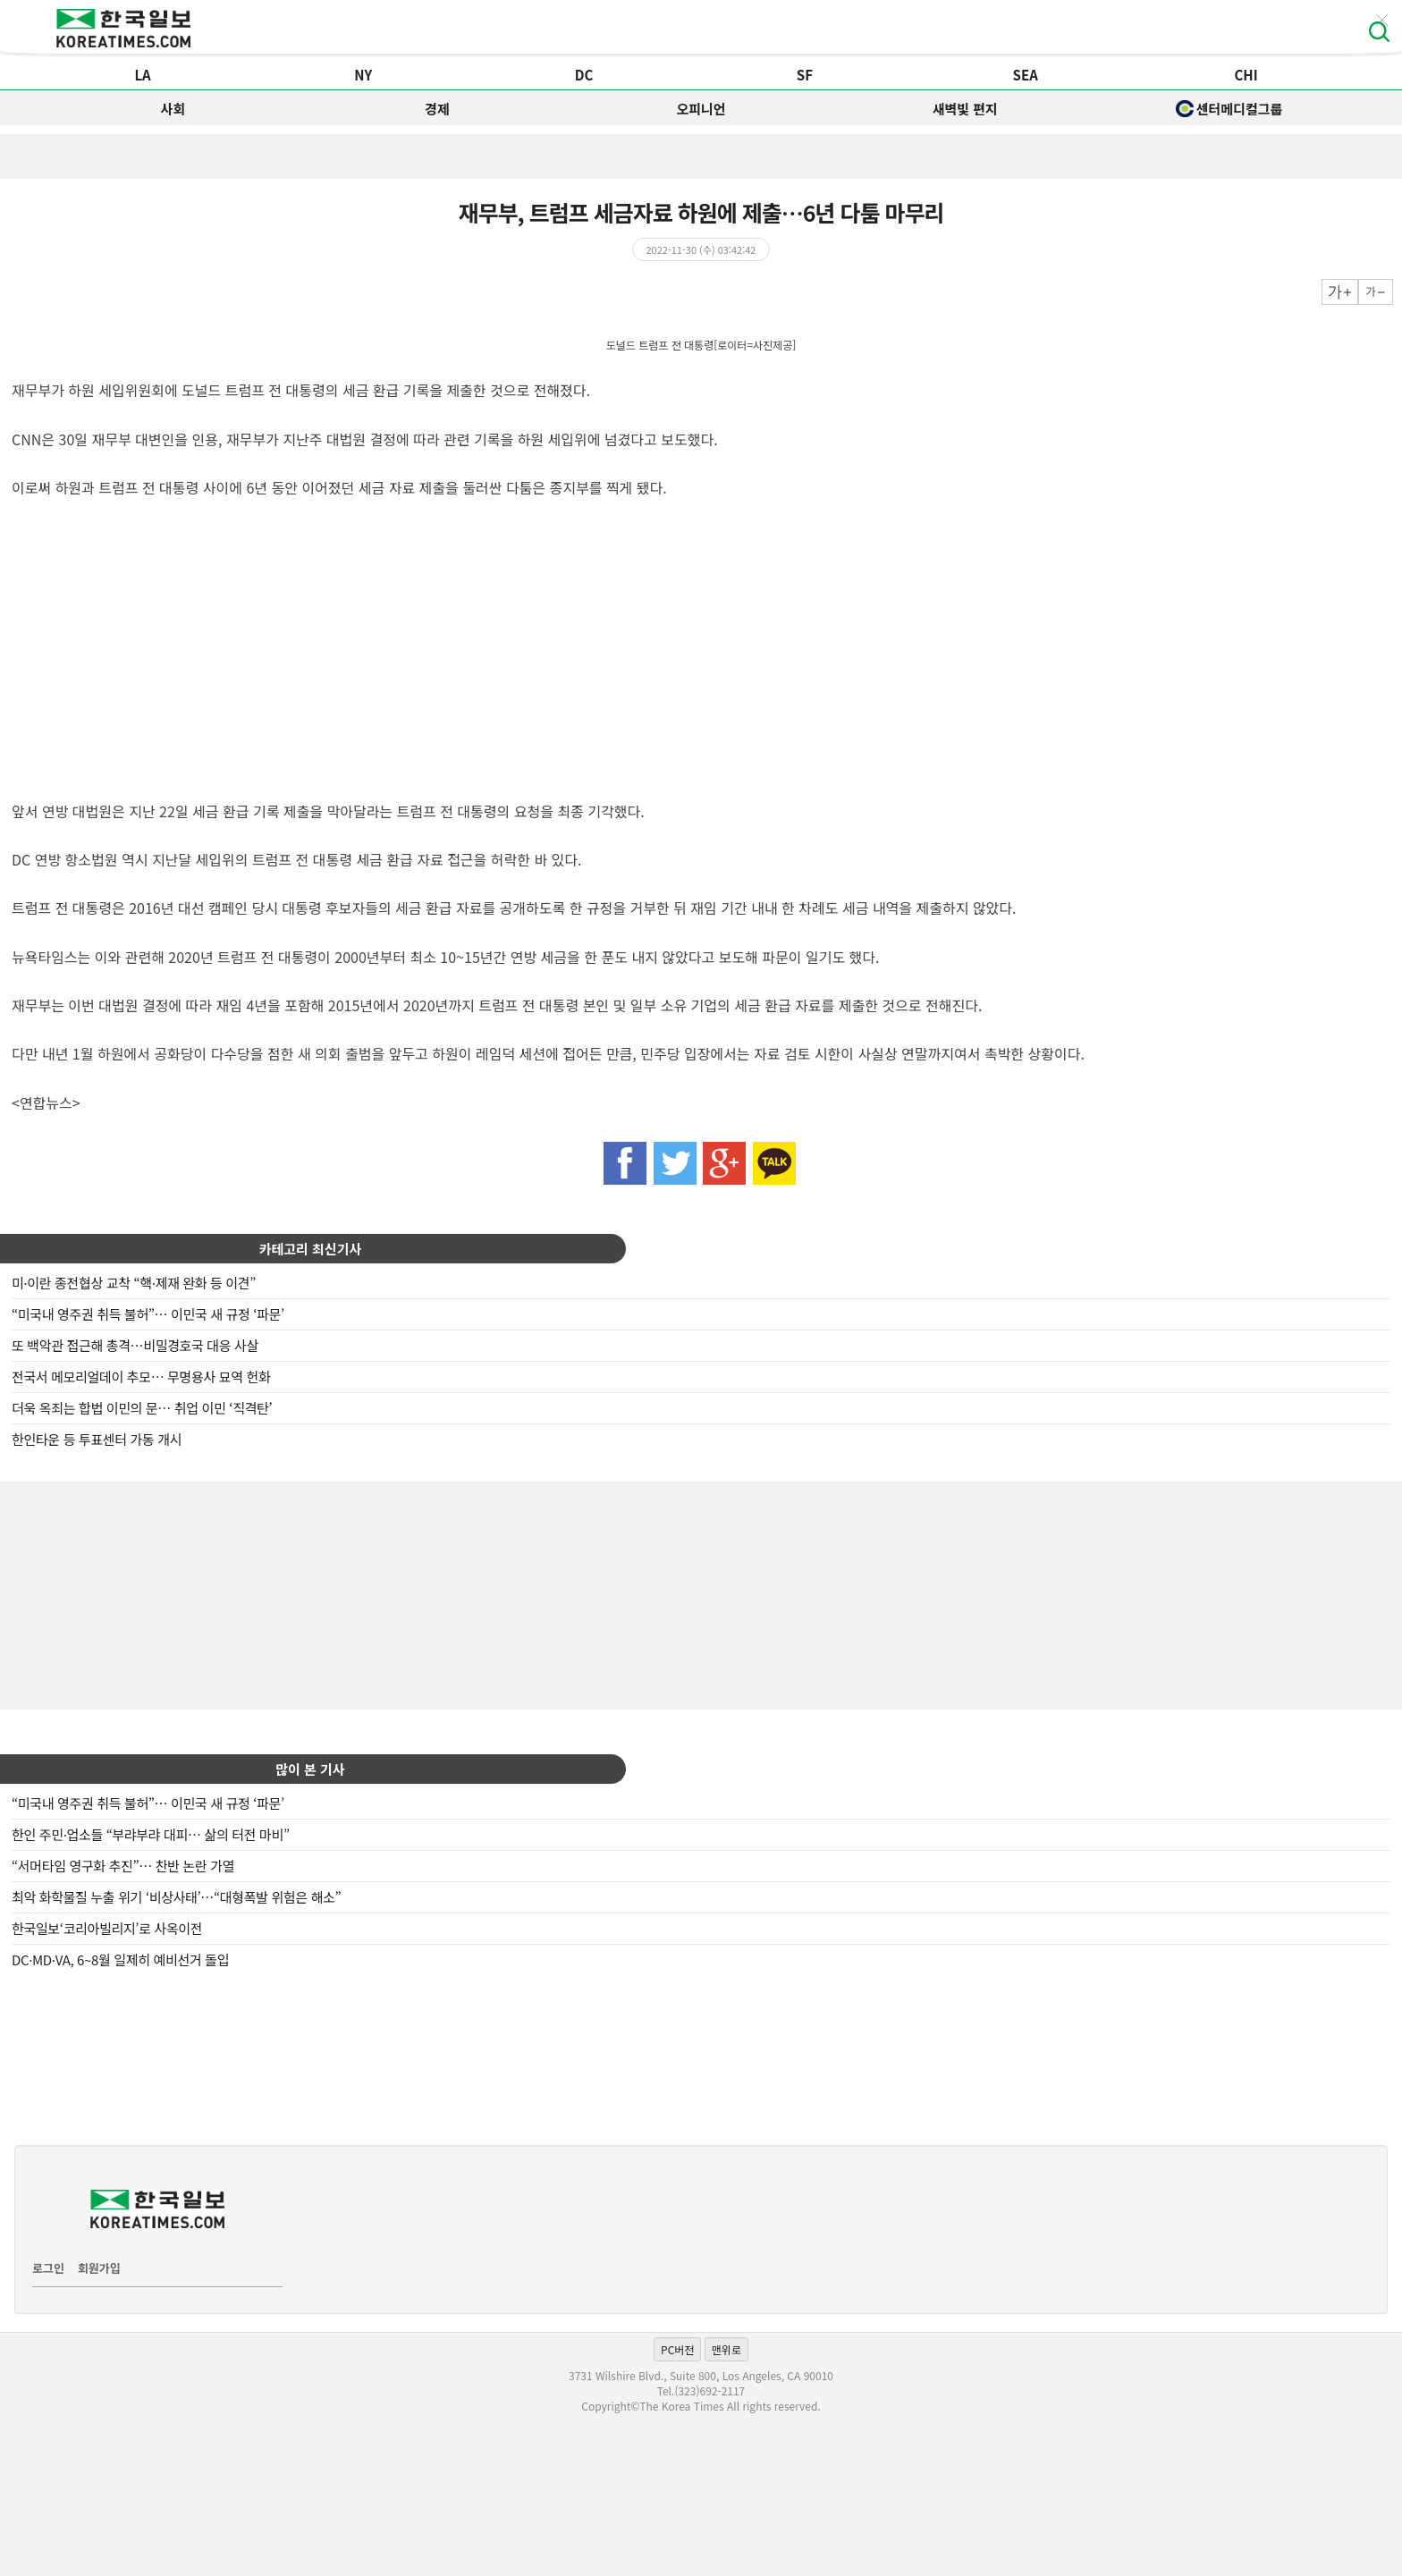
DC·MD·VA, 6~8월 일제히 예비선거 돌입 (120, 1959)
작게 (1375, 292)
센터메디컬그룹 (1229, 108)
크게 (1340, 292)
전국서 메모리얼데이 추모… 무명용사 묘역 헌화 (141, 1376)
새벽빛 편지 (965, 108)
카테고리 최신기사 (310, 1248)
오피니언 (700, 108)
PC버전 (677, 2349)
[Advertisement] (701, 1593)
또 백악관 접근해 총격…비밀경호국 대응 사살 (135, 1345)
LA (142, 74)
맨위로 (726, 2349)
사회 (173, 108)
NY (363, 74)
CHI (1245, 74)
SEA (1025, 74)
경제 (437, 108)
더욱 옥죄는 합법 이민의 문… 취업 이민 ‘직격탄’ (142, 1407)
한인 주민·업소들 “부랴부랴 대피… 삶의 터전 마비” (151, 1834)
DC (584, 74)
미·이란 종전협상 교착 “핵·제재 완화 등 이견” (134, 1282)
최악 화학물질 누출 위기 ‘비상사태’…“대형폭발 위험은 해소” (176, 1897)
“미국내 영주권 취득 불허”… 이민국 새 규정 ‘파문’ (148, 1314)
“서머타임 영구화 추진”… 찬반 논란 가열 (123, 1865)
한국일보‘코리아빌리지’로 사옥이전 (107, 1928)
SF (805, 74)
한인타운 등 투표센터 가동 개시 (97, 1439)
